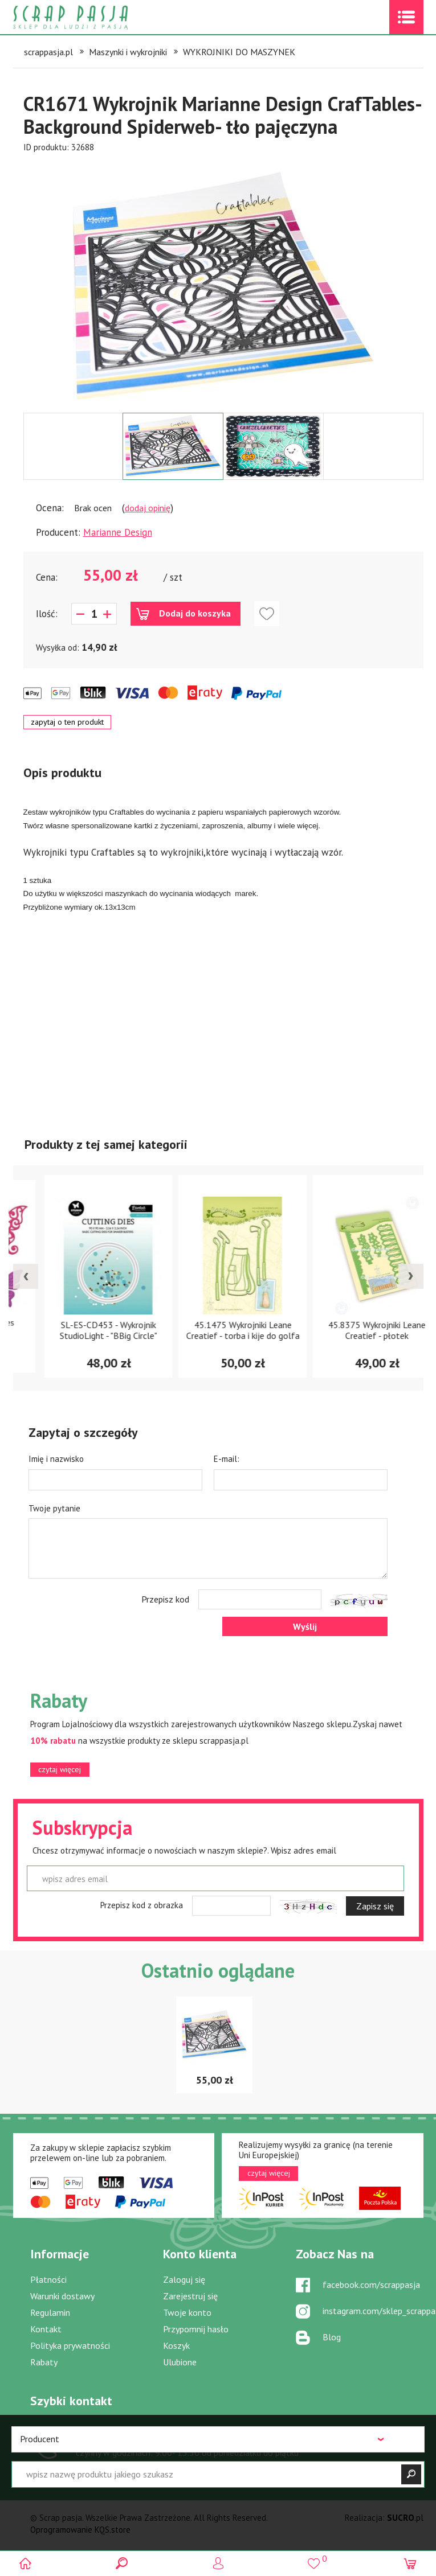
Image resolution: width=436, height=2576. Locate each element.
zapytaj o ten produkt (67, 722)
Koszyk (176, 2345)
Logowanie (218, 2563)
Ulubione (180, 2362)
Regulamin (50, 2312)
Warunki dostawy (62, 2296)
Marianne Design (117, 532)
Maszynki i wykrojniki (128, 51)
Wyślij (305, 1626)
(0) (410, 2563)
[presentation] (25, 1276)
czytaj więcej (59, 1769)
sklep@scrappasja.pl (340, 2432)
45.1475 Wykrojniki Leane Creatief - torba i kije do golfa (352, 1330)
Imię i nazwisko (56, 1458)
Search (122, 2563)
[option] (223, 283)
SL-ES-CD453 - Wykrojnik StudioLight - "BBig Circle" (218, 1330)
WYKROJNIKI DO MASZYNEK (239, 51)
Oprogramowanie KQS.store (80, 2529)
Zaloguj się (184, 2279)
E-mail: (226, 1458)
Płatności (48, 2279)
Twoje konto (187, 2312)
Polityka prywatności (70, 2345)
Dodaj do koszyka (195, 613)
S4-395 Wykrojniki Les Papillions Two (84, 1330)
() (314, 2558)
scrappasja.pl (48, 51)
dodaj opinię (147, 507)
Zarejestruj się (190, 2296)
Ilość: (47, 613)
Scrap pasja (95, 17)
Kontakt (46, 2329)
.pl (405, 2517)
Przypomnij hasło (196, 2329)
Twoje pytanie (54, 1508)
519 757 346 (120, 2436)
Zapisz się (375, 1906)
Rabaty (44, 2362)
